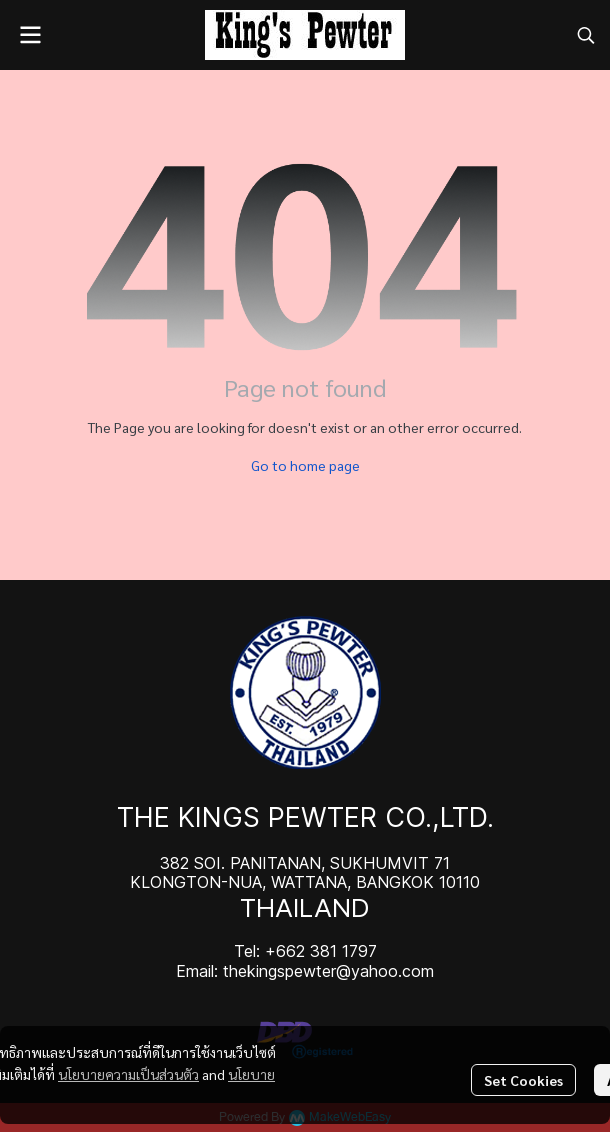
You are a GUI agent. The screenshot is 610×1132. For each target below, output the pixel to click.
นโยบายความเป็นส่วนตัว (128, 1074)
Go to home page (305, 465)
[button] (586, 35)
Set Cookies (523, 1080)
